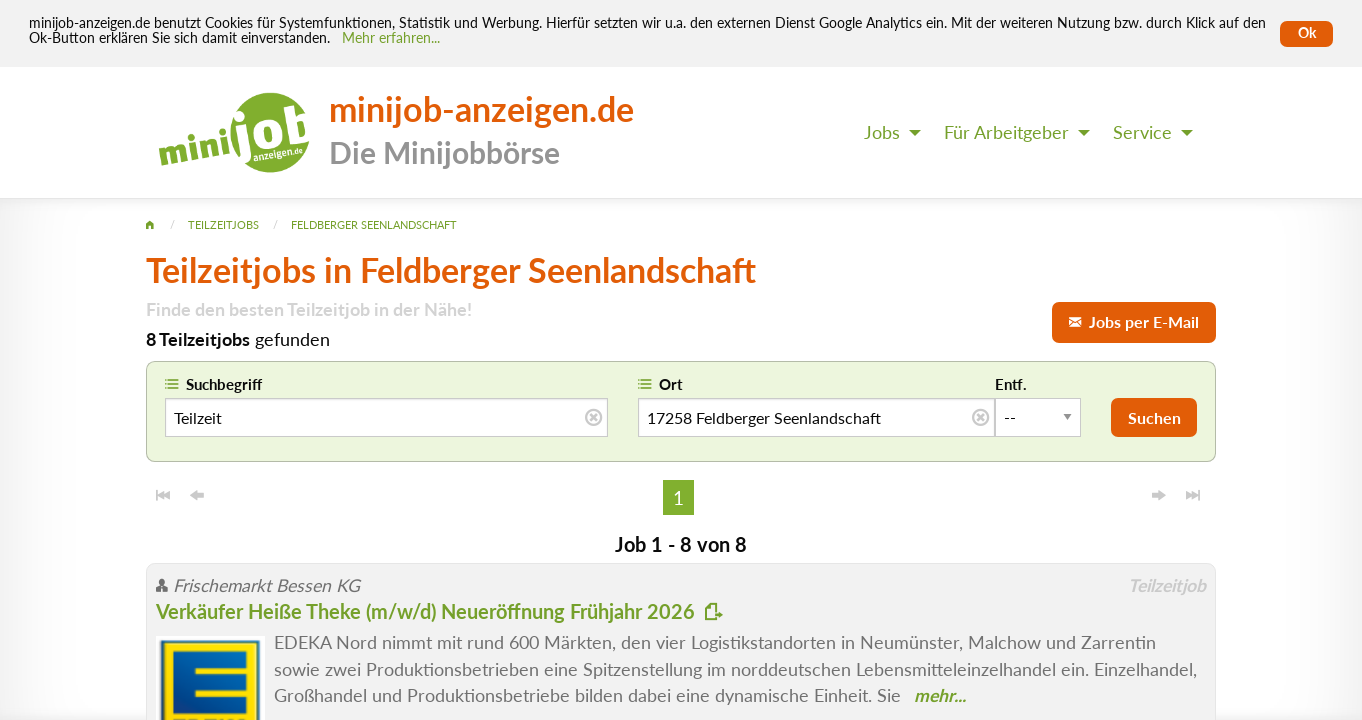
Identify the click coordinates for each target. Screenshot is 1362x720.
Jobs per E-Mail (1134, 321)
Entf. (1011, 384)
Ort (671, 384)
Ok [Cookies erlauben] (1307, 33)
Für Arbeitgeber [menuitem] (1006, 132)
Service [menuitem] (1142, 132)
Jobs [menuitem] (882, 132)
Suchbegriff (224, 384)
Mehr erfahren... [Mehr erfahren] (391, 38)
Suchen (1154, 417)
